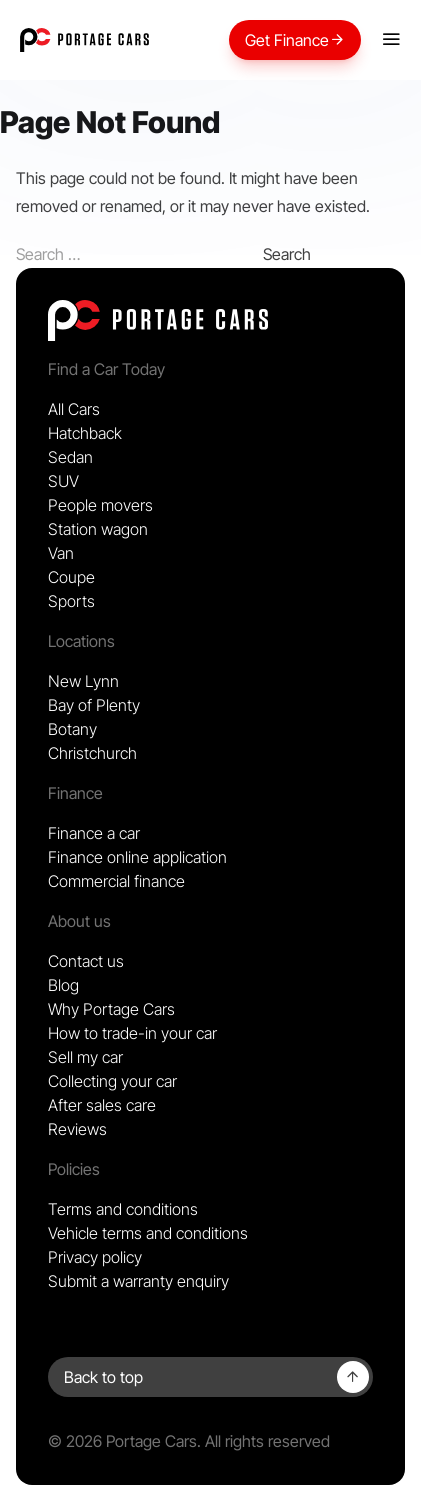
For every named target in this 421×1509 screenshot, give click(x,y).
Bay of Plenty (94, 705)
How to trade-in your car (132, 1033)
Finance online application (137, 857)
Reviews (77, 1129)
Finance (75, 793)
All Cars (74, 409)
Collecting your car (112, 1081)
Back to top (103, 1377)
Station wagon (98, 529)
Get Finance (295, 40)
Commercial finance (116, 881)
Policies (74, 1169)
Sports (71, 601)
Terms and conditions (123, 1209)
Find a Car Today (106, 369)
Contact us (86, 961)
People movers (100, 505)
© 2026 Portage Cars (122, 1441)
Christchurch (92, 753)
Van (61, 553)
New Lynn (83, 681)
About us (79, 921)
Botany (72, 729)
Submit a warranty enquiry (138, 1281)
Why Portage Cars (111, 1009)
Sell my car (85, 1057)
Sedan (70, 457)
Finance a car (94, 833)
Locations (81, 641)
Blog (63, 985)
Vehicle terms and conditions (148, 1233)
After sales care (102, 1105)
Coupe (71, 577)
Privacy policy (95, 1257)
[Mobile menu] (391, 40)
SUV (63, 481)
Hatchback (85, 433)
